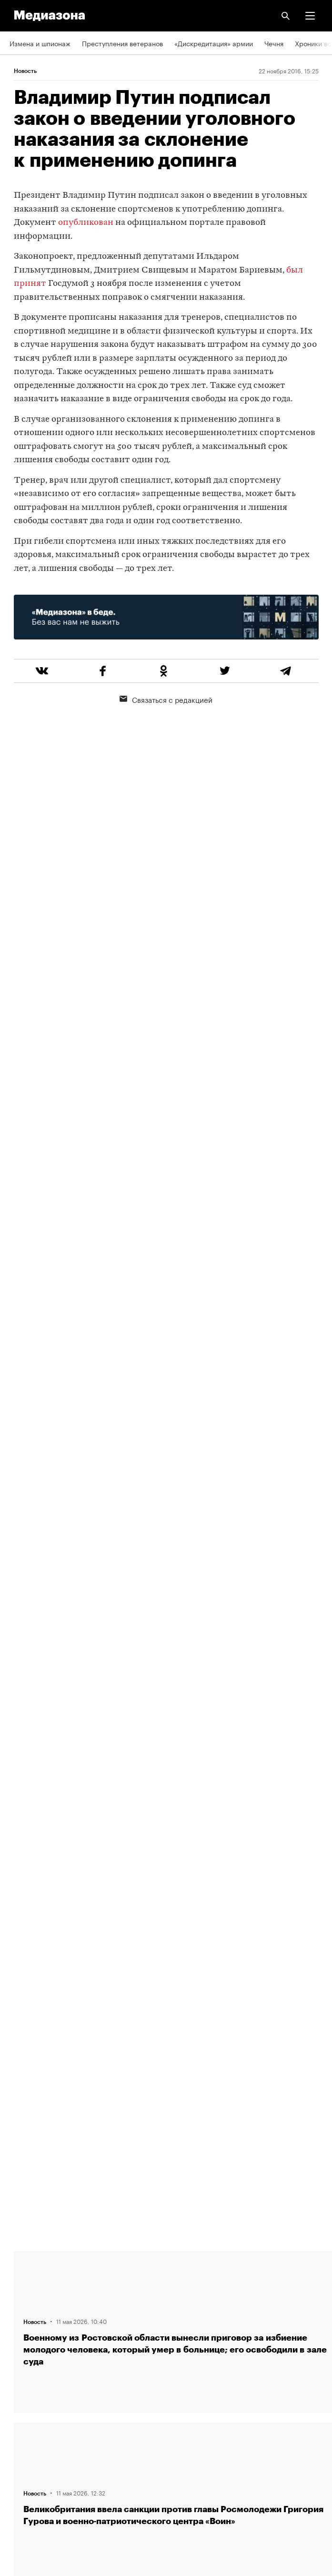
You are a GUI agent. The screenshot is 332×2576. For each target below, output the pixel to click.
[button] (310, 15)
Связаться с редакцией (166, 699)
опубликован (85, 223)
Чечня (273, 43)
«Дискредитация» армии (213, 43)
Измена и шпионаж (40, 43)
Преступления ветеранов (122, 43)
